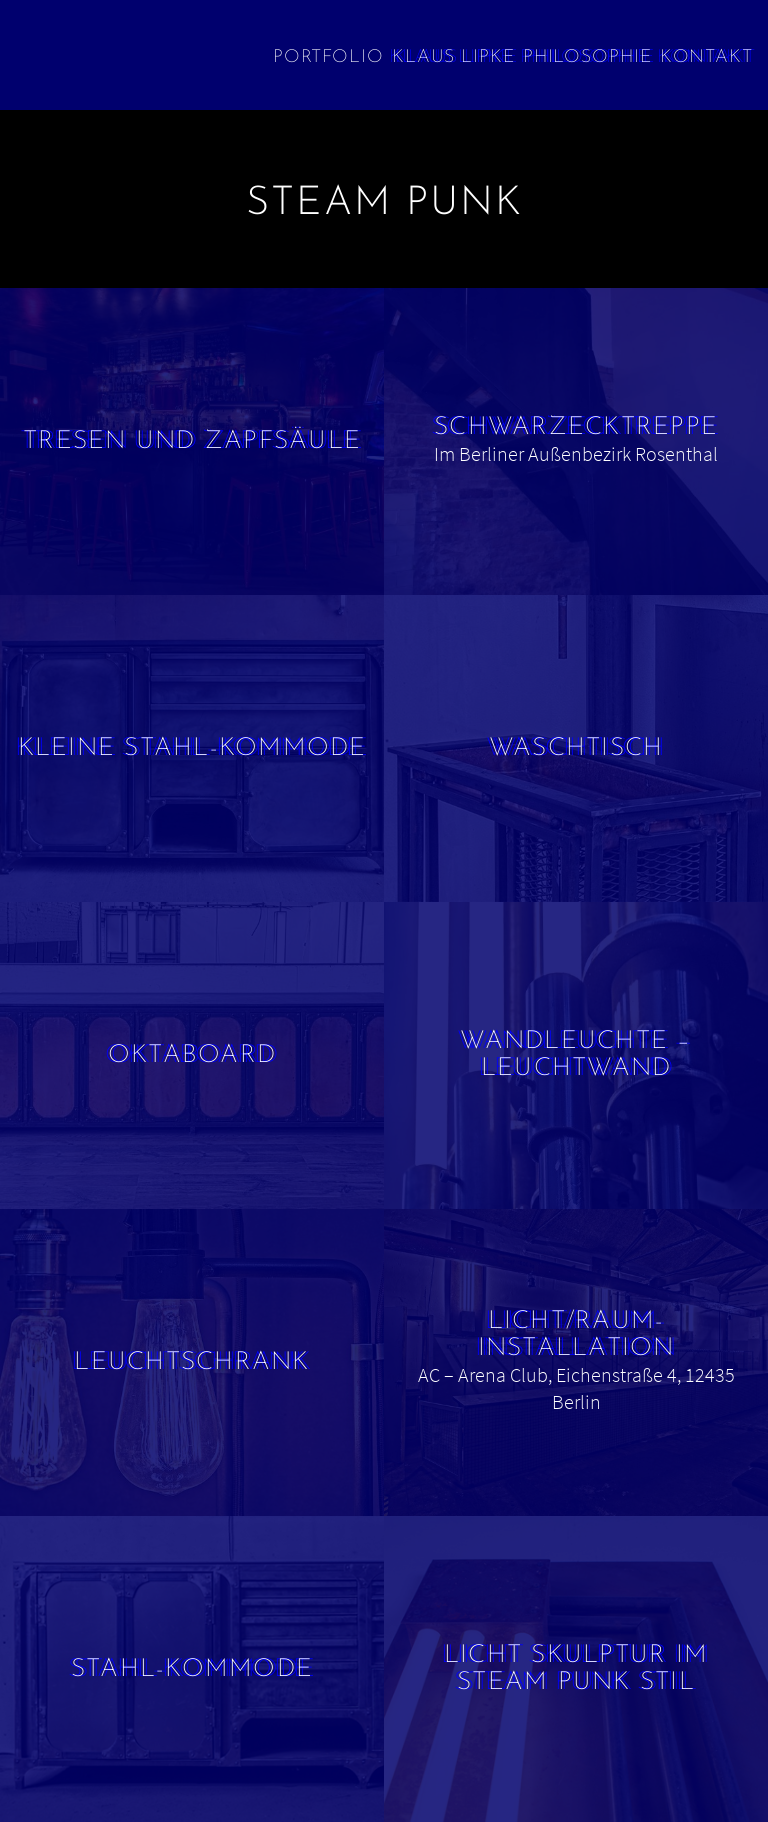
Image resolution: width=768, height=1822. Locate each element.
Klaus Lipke (453, 57)
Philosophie (587, 57)
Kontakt (706, 57)
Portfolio (328, 57)
